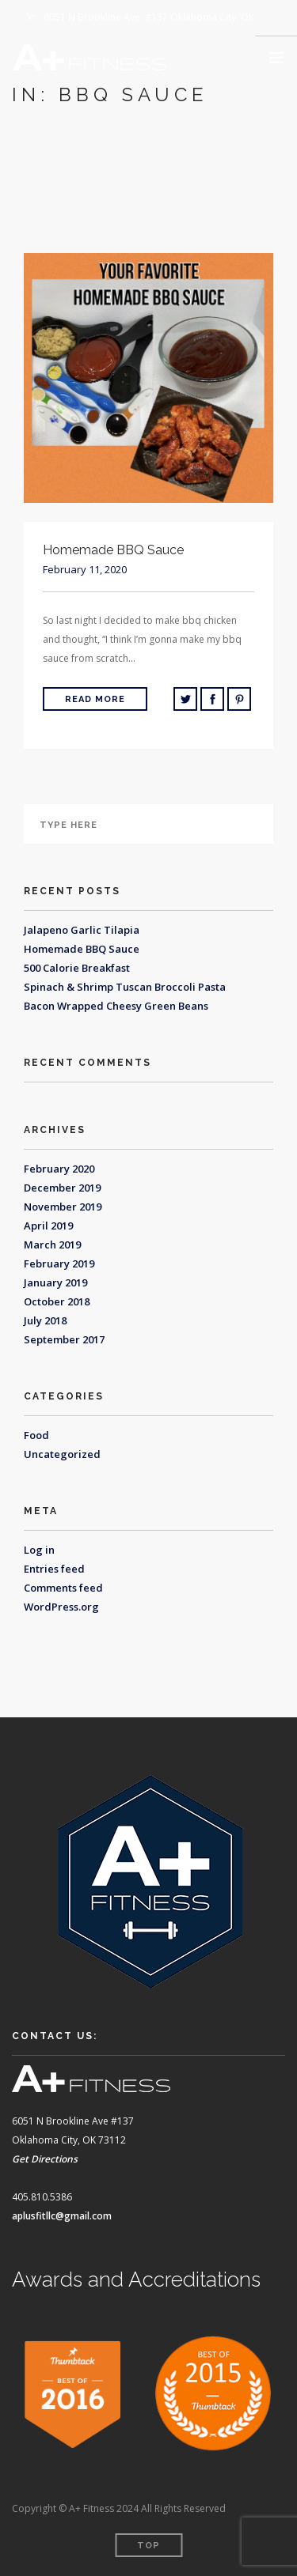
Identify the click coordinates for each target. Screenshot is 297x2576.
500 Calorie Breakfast (77, 968)
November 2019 (62, 1206)
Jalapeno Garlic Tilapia (81, 930)
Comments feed (63, 1588)
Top (148, 2545)
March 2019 (52, 1244)
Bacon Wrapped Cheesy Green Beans (116, 1006)
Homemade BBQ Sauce (81, 949)
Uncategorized (62, 1454)
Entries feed (54, 1569)
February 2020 (59, 1168)
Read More (95, 699)
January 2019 (55, 1282)
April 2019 (48, 1225)
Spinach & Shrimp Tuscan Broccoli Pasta (125, 987)
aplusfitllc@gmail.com (62, 2216)
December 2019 (62, 1187)
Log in (39, 1550)
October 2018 (56, 1301)
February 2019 (59, 1263)
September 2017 (64, 1339)
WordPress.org (61, 1607)
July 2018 (45, 1320)
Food (36, 1435)
